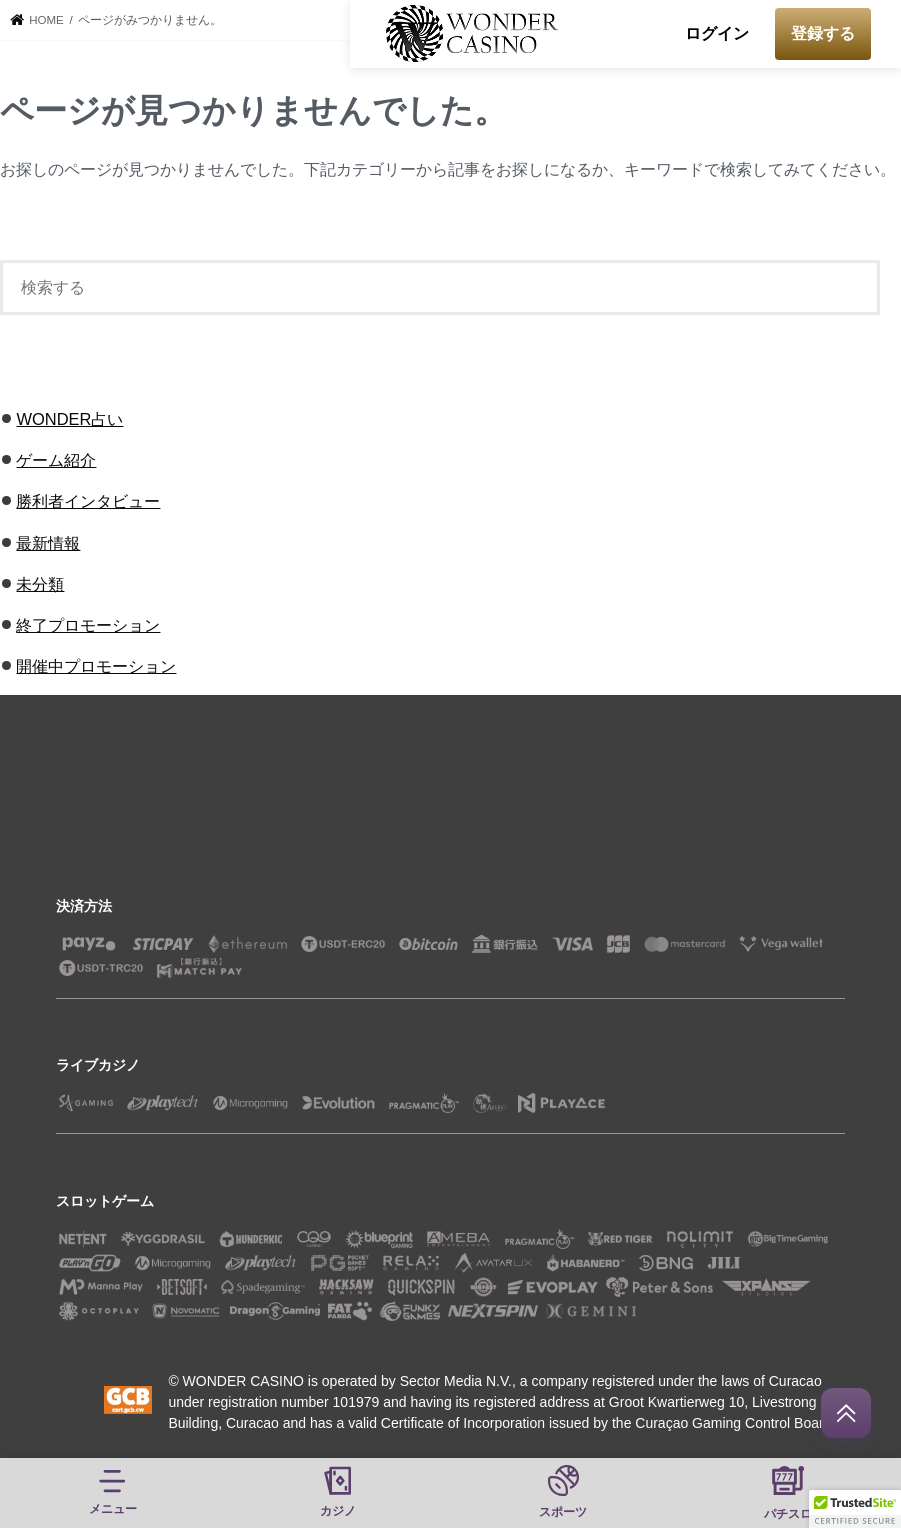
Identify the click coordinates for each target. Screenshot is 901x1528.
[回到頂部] (846, 1413)
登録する (823, 33)
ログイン (717, 33)
